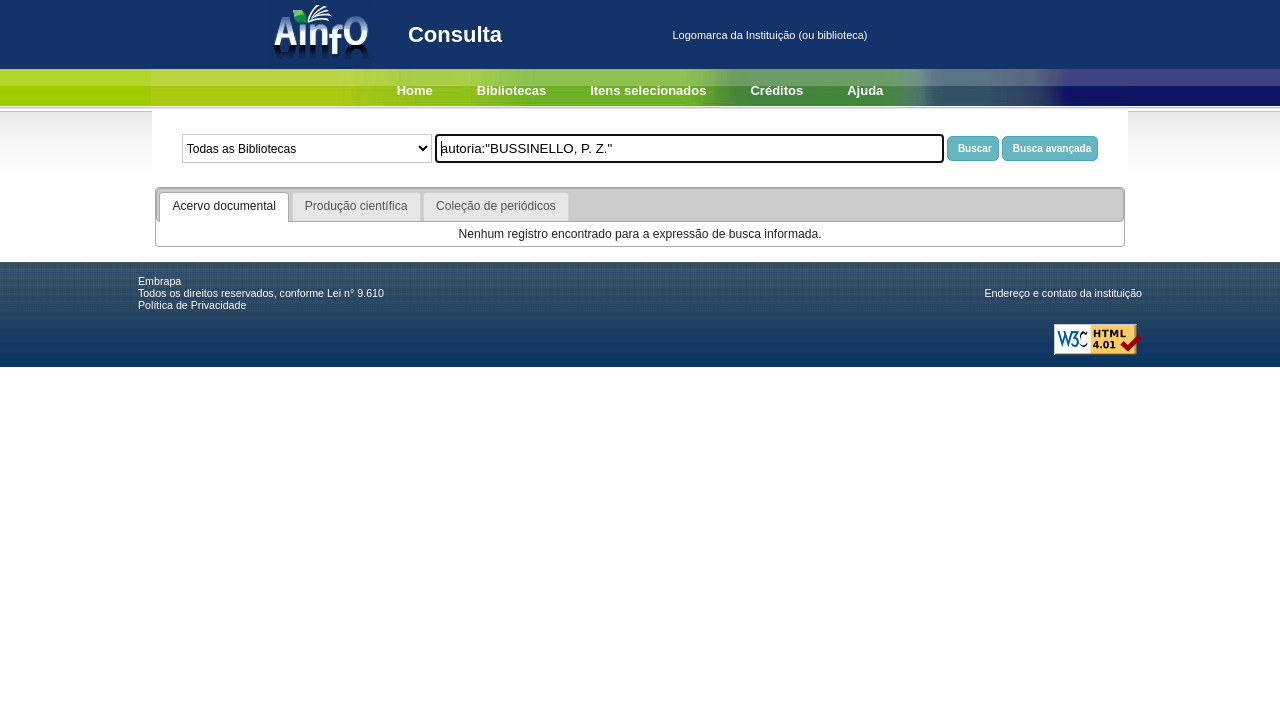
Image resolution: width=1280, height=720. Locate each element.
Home (415, 90)
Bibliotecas (511, 90)
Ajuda (865, 90)
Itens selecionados (648, 90)
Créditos (776, 90)
